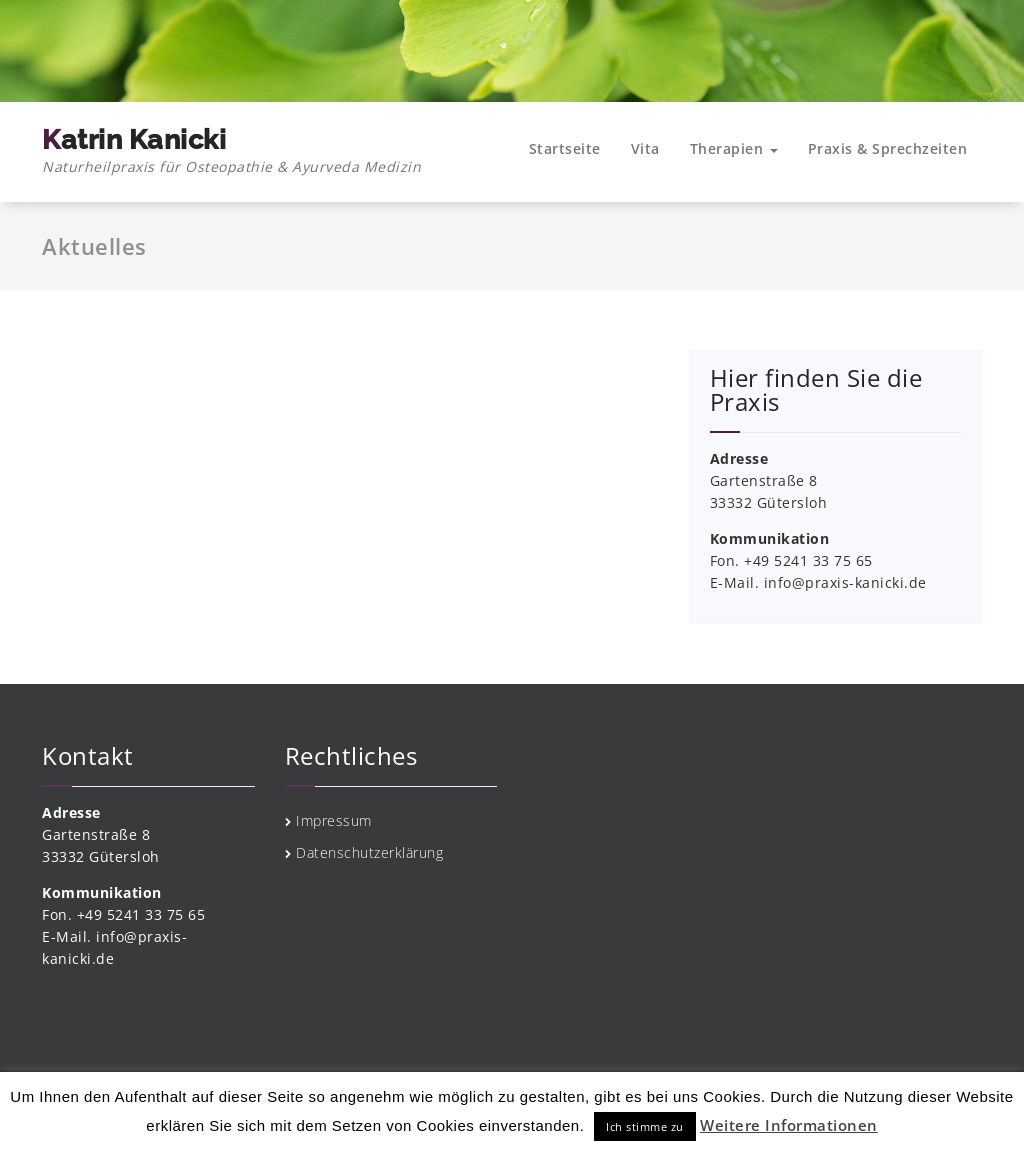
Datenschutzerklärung (369, 852)
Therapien (734, 148)
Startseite (565, 148)
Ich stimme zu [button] (645, 1126)
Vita (645, 148)
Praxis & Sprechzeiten (888, 148)
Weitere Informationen (789, 1125)
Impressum (334, 820)
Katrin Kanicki (231, 151)
